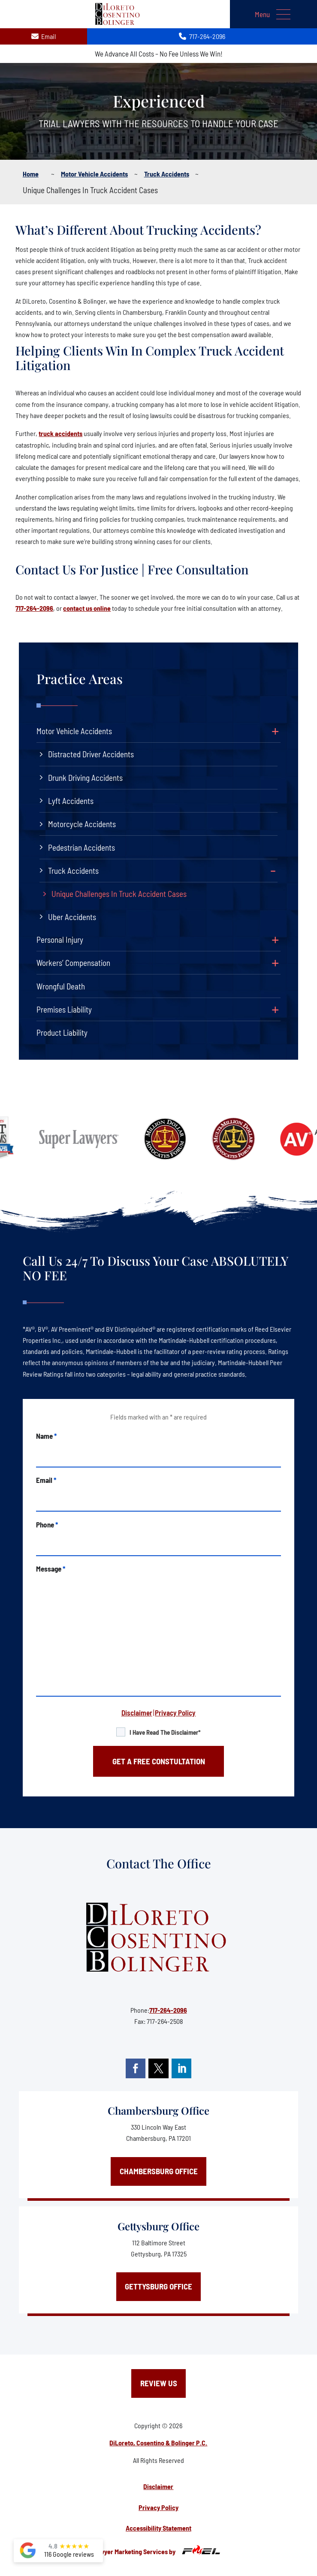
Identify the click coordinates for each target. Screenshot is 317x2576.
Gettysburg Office (158, 2226)
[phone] (158, 1542)
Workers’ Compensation (73, 963)
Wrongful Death (60, 986)
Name (46, 1435)
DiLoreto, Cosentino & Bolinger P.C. (158, 2443)
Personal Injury (59, 939)
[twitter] (158, 2068)
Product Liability (62, 1032)
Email (46, 1480)
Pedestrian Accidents (81, 847)
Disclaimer (136, 1712)
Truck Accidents (73, 871)
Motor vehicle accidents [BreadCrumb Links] (94, 174)
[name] (158, 1453)
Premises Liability (64, 1009)
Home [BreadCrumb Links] (31, 174)
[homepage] (158, 1938)
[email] (158, 1498)
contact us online (87, 608)
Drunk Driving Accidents (85, 778)
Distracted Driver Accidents (91, 754)
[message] (158, 1635)
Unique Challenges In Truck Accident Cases (119, 894)
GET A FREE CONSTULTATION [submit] (158, 1761)
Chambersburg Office (158, 2110)
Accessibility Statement (158, 2528)
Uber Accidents (72, 917)
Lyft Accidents (71, 801)
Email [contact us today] (43, 36)
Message (50, 1568)
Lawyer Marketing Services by (158, 2550)
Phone (47, 1524)
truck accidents (60, 433)
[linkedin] (181, 2068)
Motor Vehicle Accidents (74, 731)
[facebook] (135, 2068)
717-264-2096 (34, 608)
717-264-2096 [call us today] (202, 36)
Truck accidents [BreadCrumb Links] (166, 174)
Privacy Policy (175, 1712)
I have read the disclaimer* (165, 1732)
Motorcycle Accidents (82, 824)
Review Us (158, 2383)
